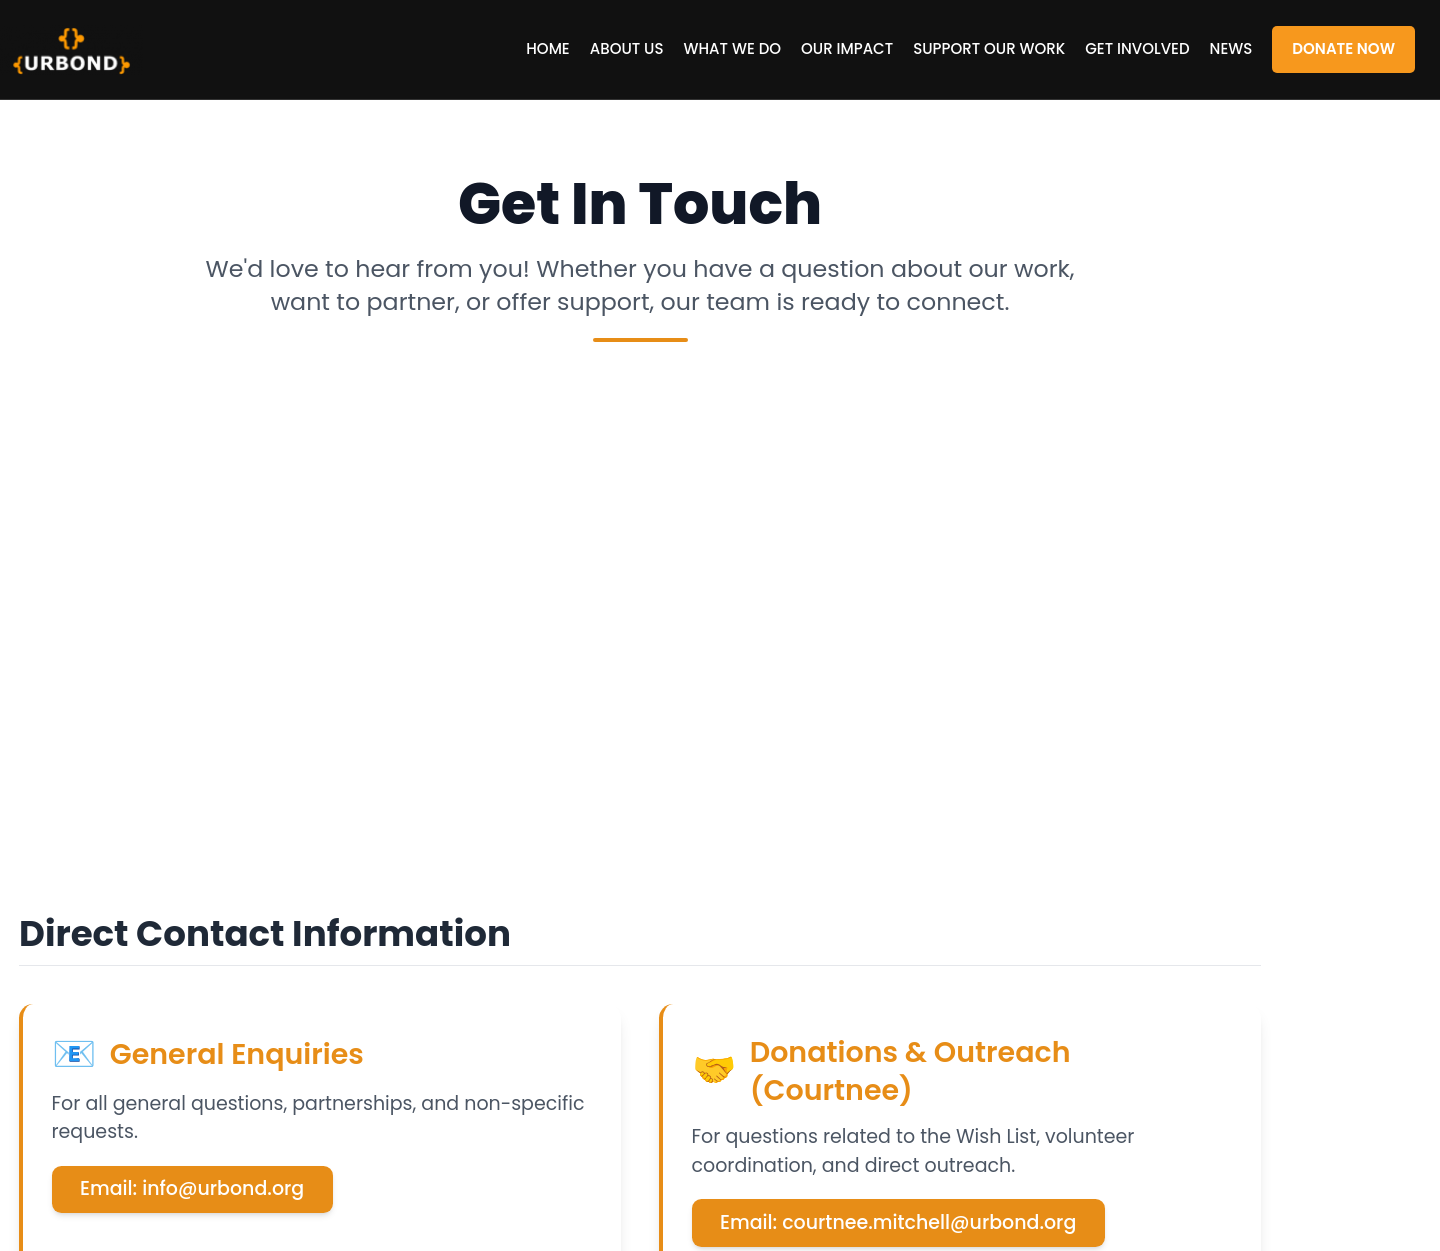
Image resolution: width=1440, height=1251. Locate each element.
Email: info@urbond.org (192, 1188)
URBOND (100, 50)
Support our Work (989, 48)
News (1231, 48)
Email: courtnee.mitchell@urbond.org (898, 1222)
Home (547, 48)
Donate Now (1343, 48)
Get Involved (1137, 48)
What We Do (733, 48)
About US (627, 48)
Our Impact (847, 48)
